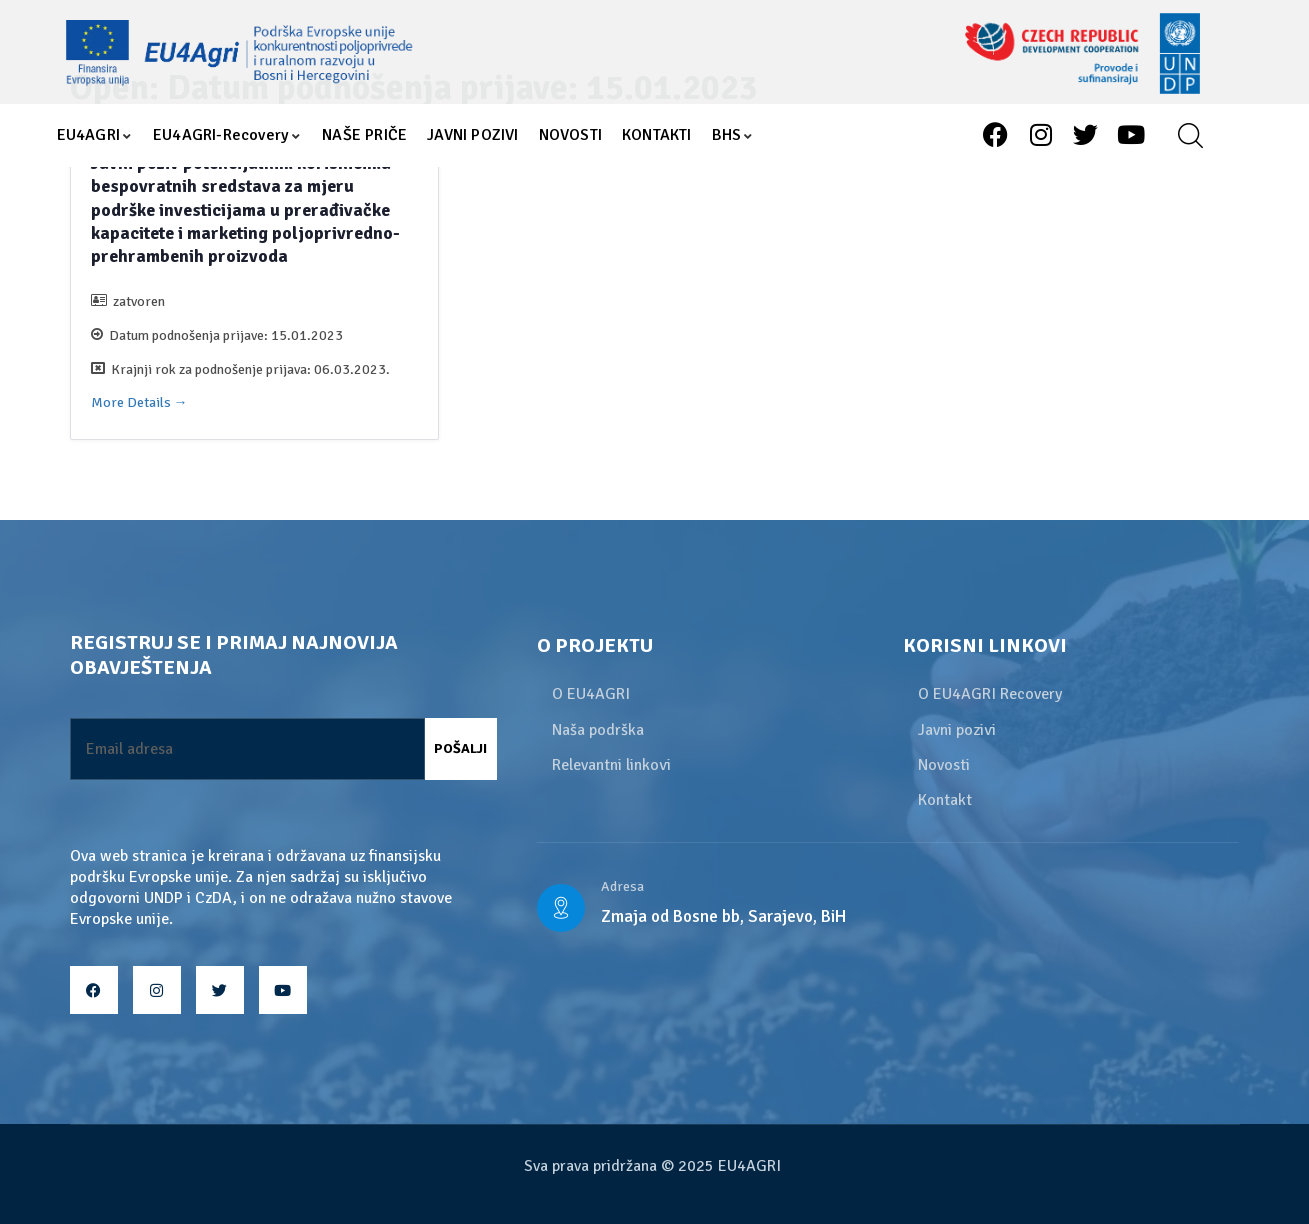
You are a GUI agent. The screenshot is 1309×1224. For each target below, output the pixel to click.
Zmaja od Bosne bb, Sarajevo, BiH (723, 916)
